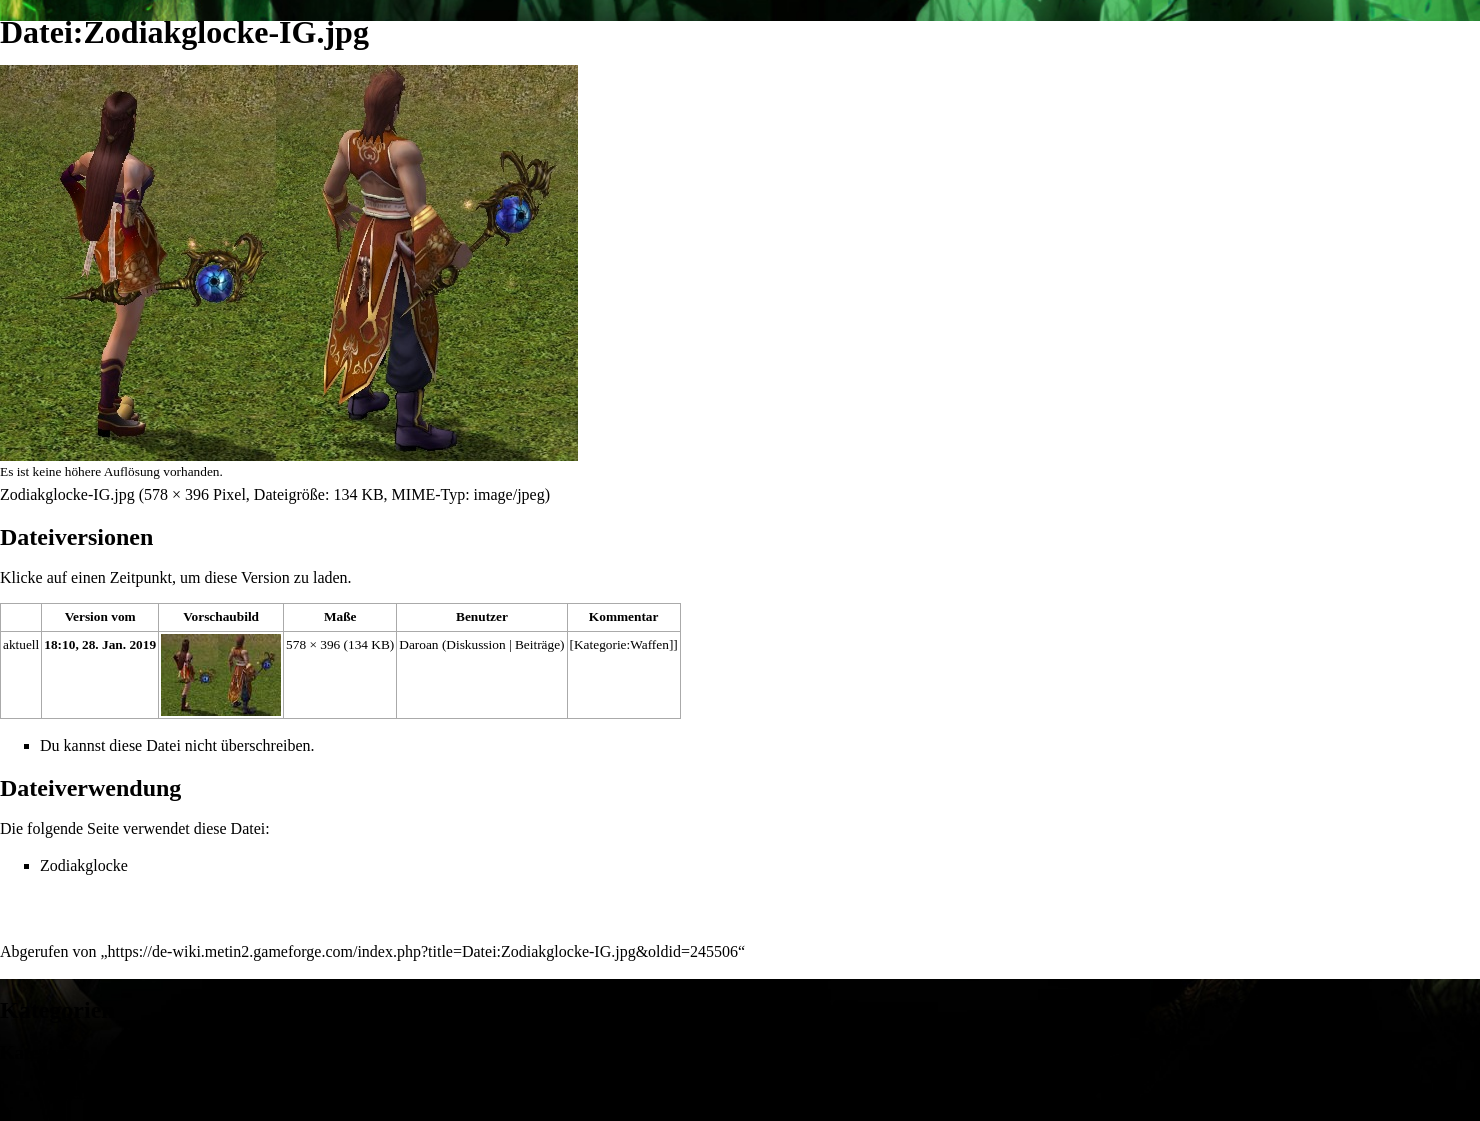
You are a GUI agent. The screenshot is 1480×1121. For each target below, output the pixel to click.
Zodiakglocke (84, 865)
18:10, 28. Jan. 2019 (100, 644)
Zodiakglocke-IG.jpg (67, 494)
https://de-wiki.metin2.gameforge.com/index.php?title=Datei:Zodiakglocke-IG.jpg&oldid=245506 (423, 951)
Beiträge (537, 644)
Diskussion (475, 644)
